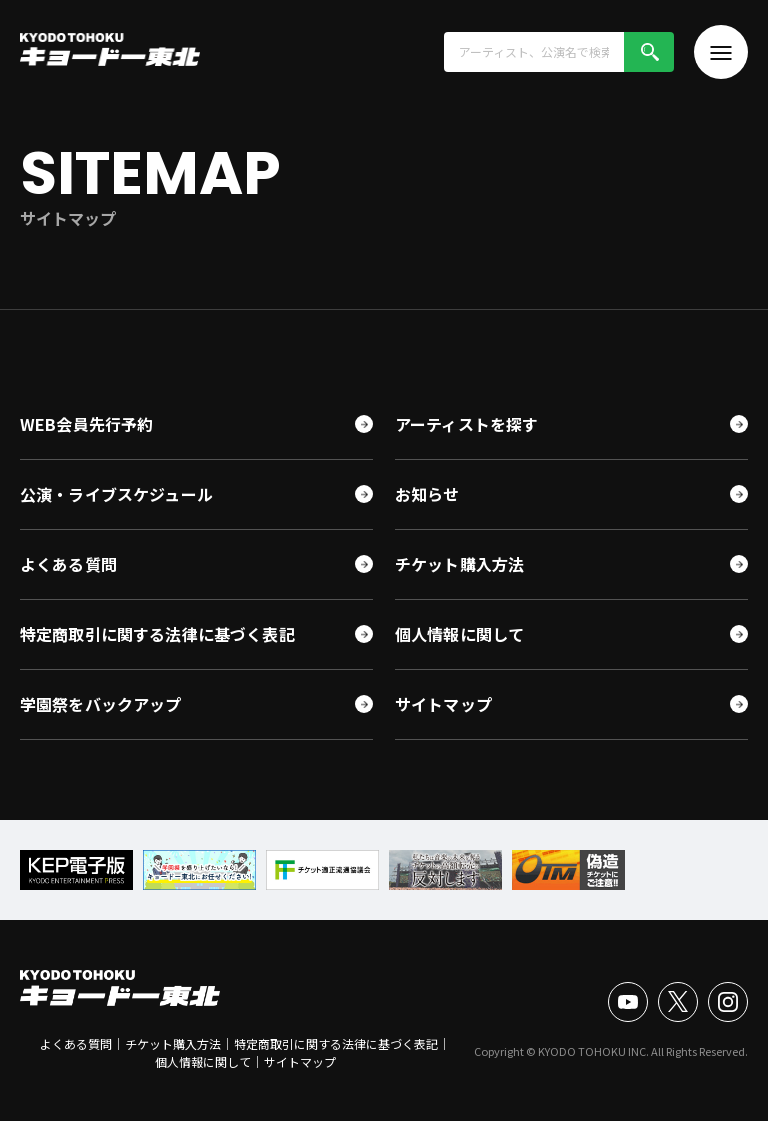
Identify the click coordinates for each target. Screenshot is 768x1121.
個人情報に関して (459, 634)
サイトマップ (443, 704)
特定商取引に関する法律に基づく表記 (157, 634)
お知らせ (427, 494)
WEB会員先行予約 (86, 424)
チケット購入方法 (459, 564)
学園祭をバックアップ (101, 704)
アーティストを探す (466, 424)
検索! (649, 52)
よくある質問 (68, 564)
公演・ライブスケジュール (116, 494)
